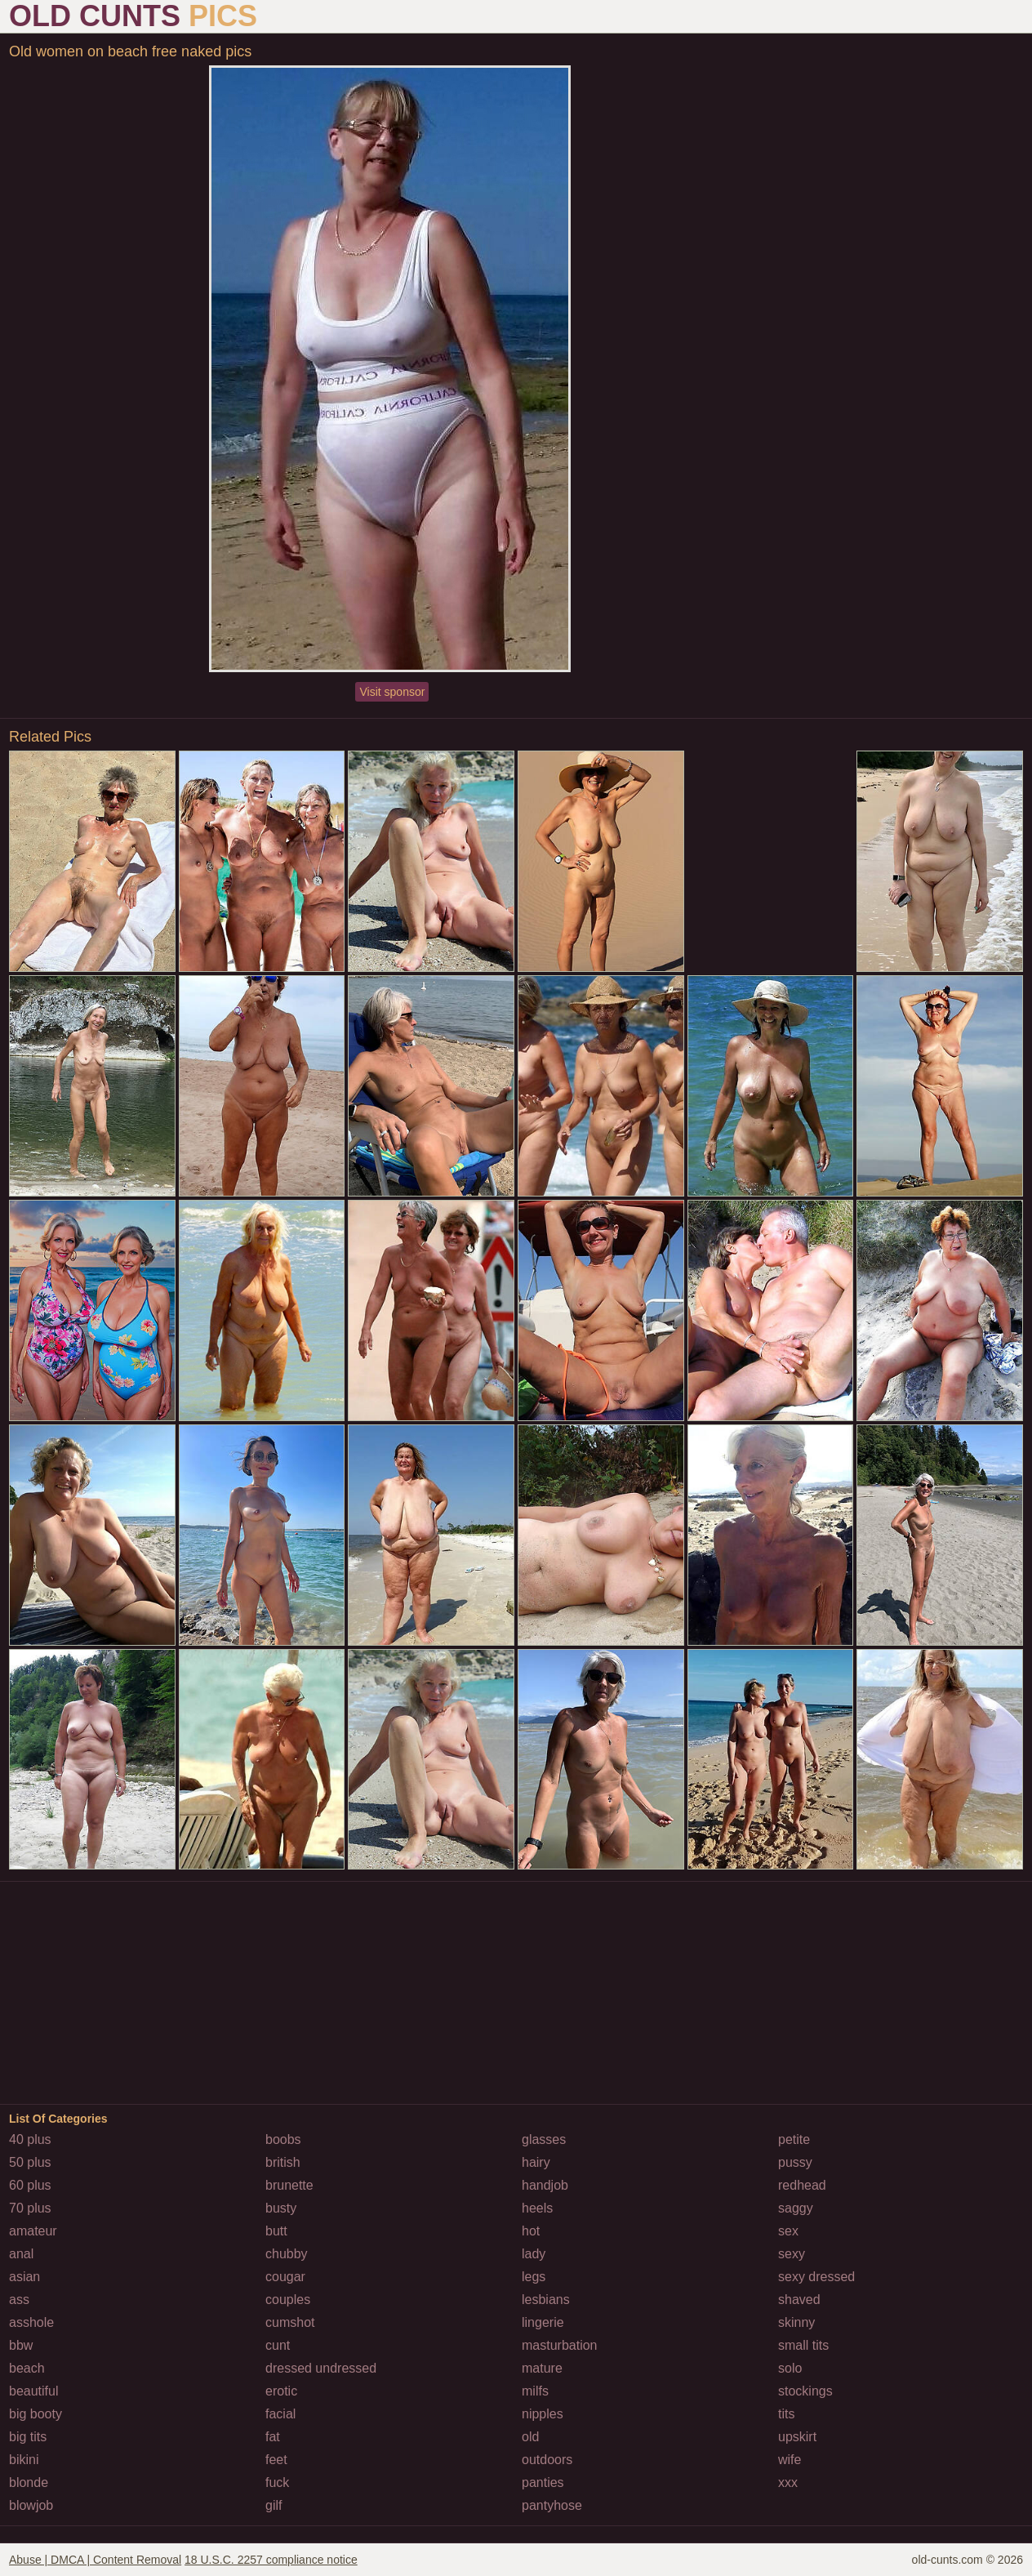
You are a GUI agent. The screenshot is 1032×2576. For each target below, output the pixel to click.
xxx (788, 2482)
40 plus (30, 2139)
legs (533, 2277)
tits (786, 2414)
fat (272, 2437)
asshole (31, 2322)
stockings (805, 2391)
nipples (542, 2414)
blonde (28, 2482)
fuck (277, 2482)
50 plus (30, 2162)
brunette (289, 2185)
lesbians (546, 2299)
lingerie (543, 2322)
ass (19, 2299)
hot (531, 2231)
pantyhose (552, 2505)
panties (543, 2482)
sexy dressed (816, 2277)
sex (788, 2231)
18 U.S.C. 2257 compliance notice (271, 2559)
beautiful (34, 2391)
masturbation (560, 2345)
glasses (544, 2139)
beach (27, 2368)
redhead (802, 2185)
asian (24, 2277)
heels (537, 2208)
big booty (35, 2414)
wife (789, 2460)
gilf (273, 2505)
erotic (281, 2391)
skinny (796, 2322)
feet (276, 2460)
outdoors (547, 2460)
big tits (28, 2437)
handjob (545, 2185)
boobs (283, 2139)
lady (533, 2254)
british (282, 2162)
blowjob (31, 2505)
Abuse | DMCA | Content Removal (95, 2559)
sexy (791, 2254)
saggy (795, 2208)
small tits (803, 2345)
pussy (795, 2162)
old (530, 2437)
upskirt (797, 2437)
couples (287, 2299)
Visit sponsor (392, 691)
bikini (23, 2460)
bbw (21, 2345)
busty (280, 2208)
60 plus (30, 2185)
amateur (33, 2231)
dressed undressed (320, 2368)
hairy (536, 2162)
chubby (286, 2254)
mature (542, 2368)
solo (790, 2368)
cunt (277, 2345)
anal (21, 2254)
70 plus (30, 2208)
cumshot (289, 2322)
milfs (535, 2391)
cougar (285, 2277)
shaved (799, 2299)
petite (794, 2139)
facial (280, 2414)
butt (276, 2231)
